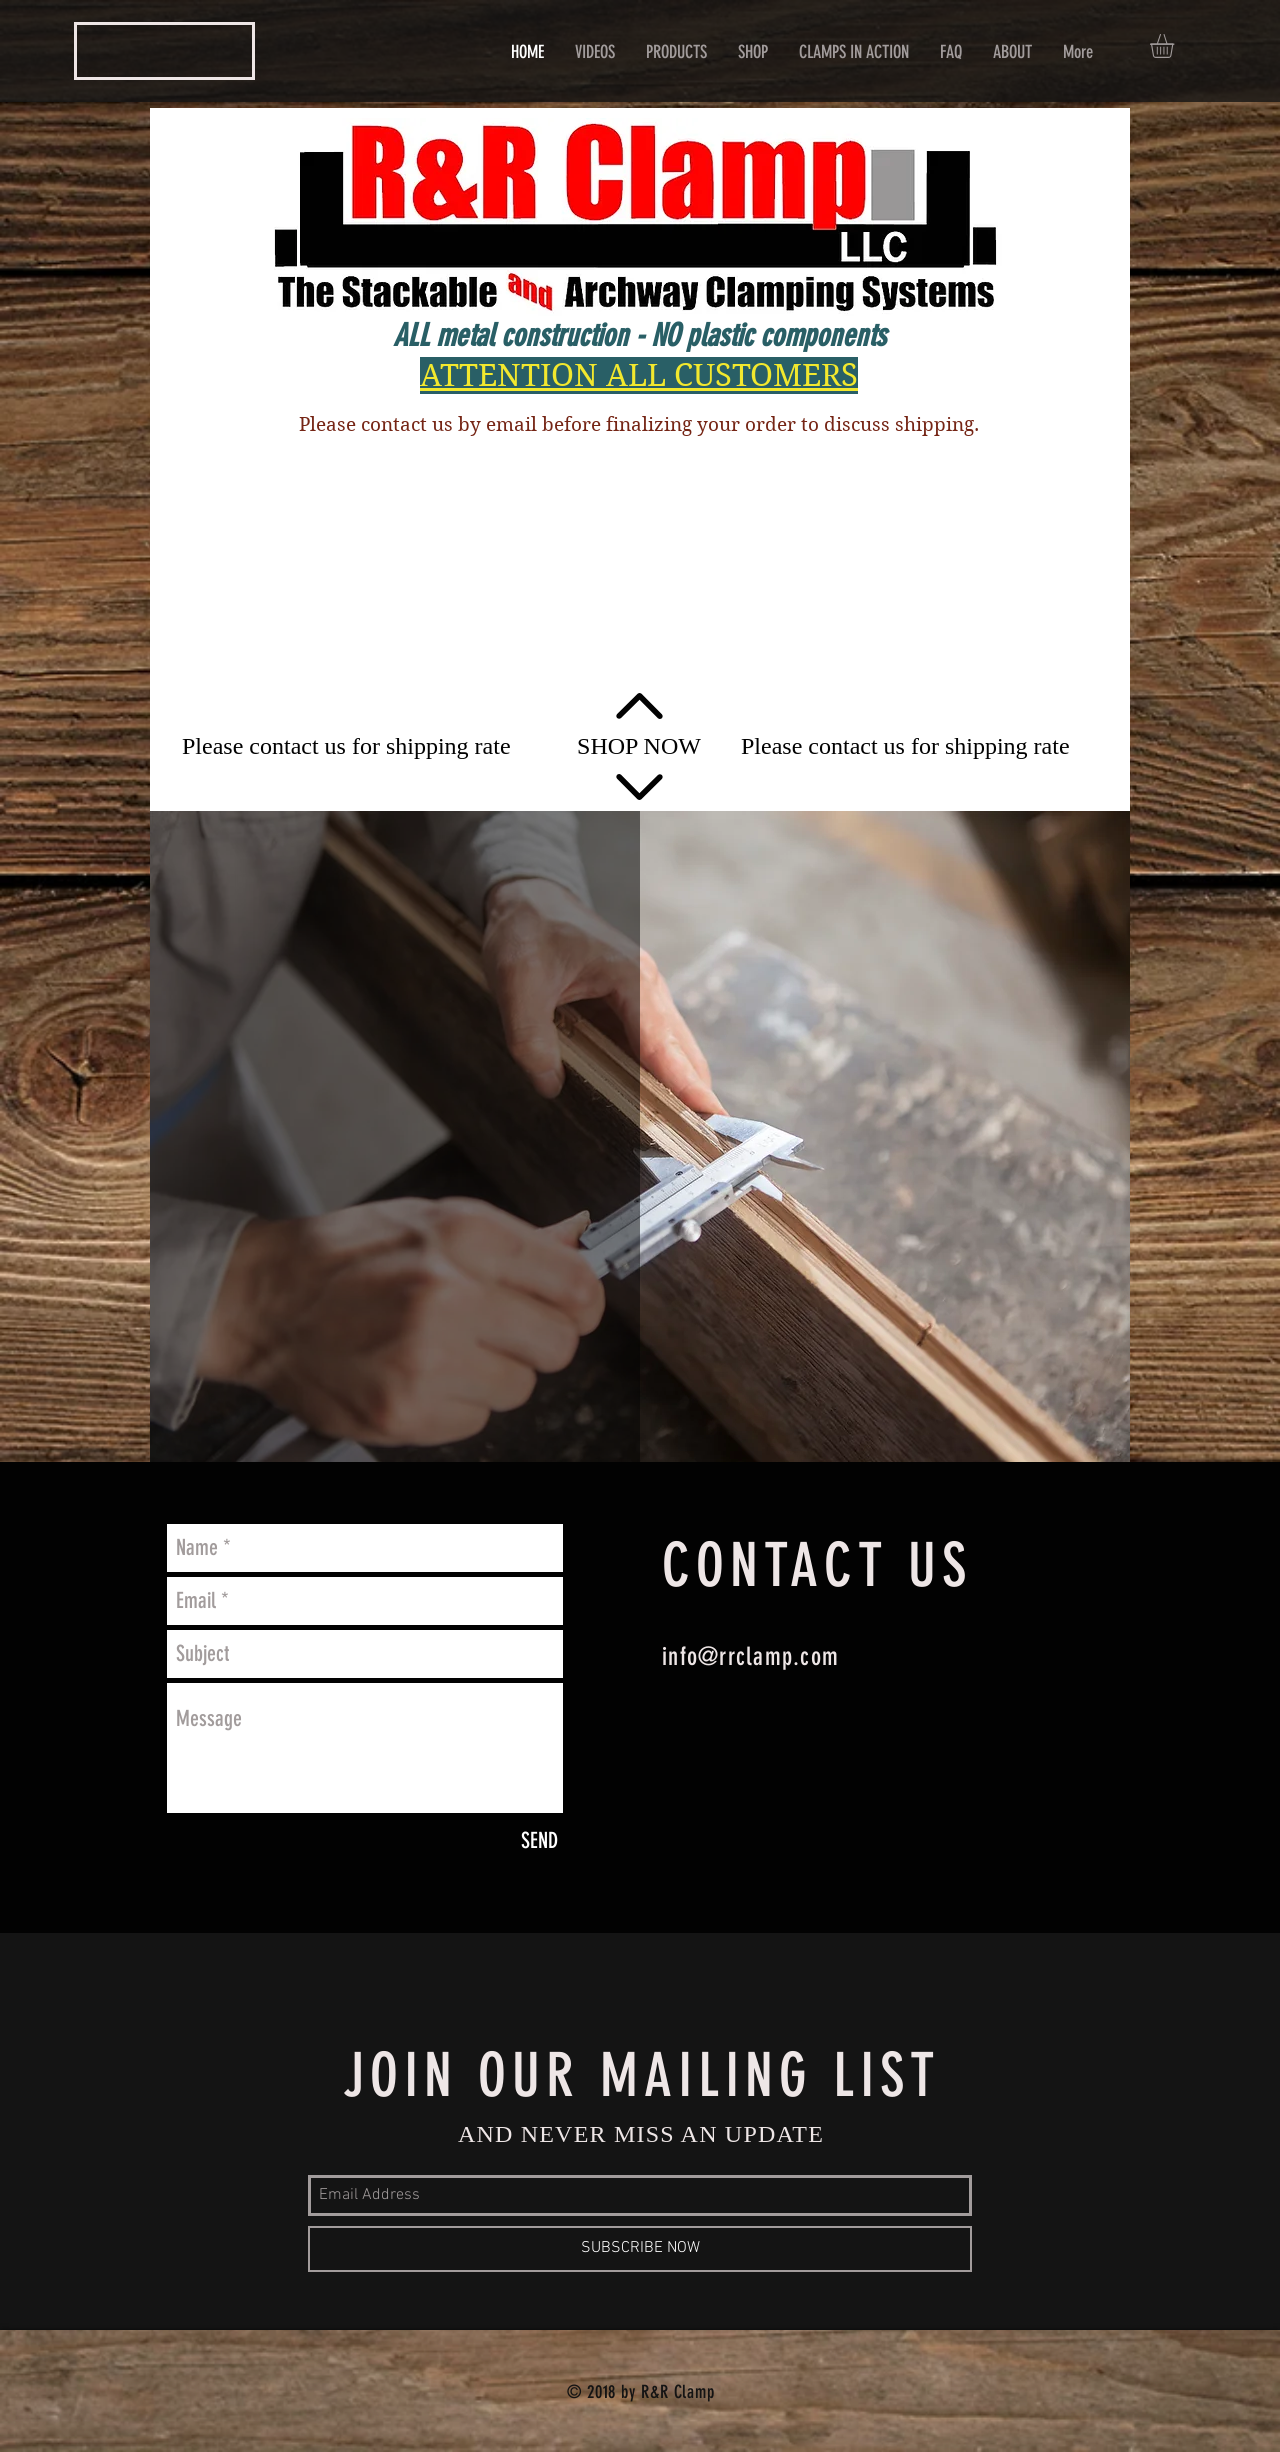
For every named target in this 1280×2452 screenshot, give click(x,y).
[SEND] (539, 1841)
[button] (1176, 46)
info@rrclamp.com (750, 1656)
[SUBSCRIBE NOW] (640, 2249)
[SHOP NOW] (639, 746)
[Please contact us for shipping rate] (346, 746)
